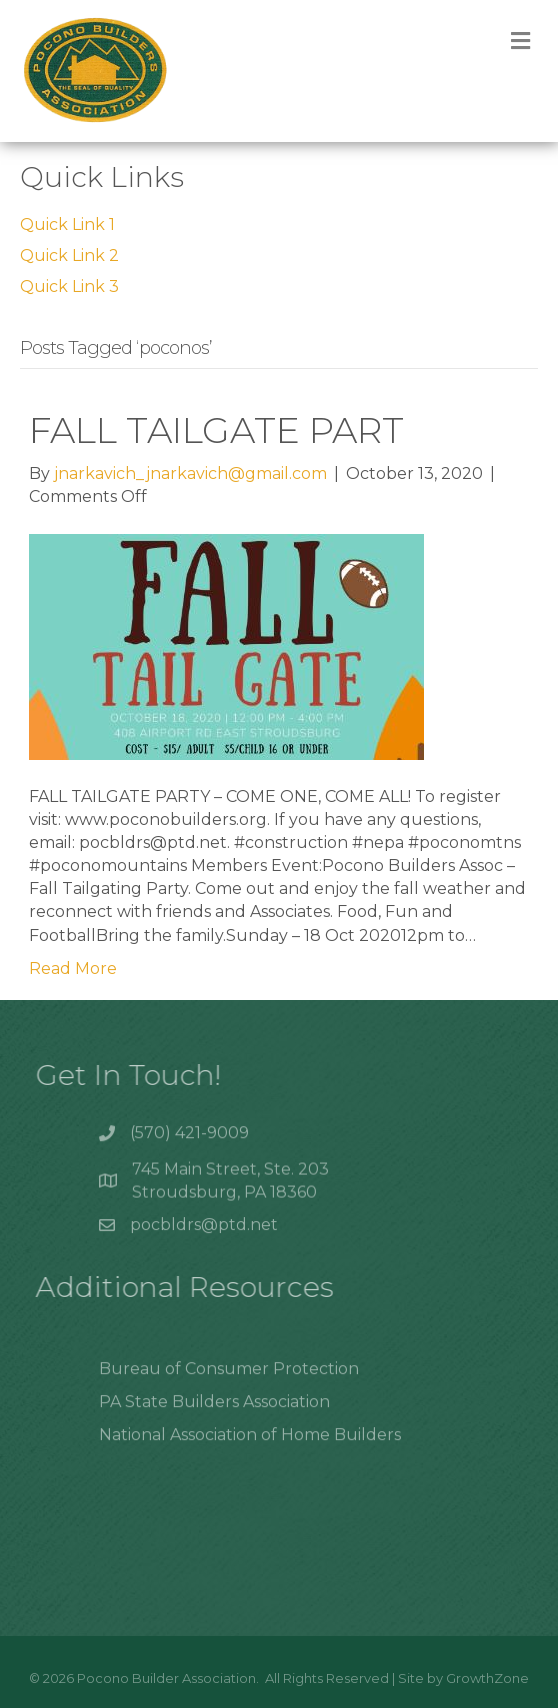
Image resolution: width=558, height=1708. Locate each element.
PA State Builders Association (214, 1413)
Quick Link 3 (69, 286)
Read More (73, 968)
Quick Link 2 (69, 255)
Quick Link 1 (67, 224)
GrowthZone (487, 1678)
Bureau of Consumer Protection (229, 1380)
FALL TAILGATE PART (216, 430)
